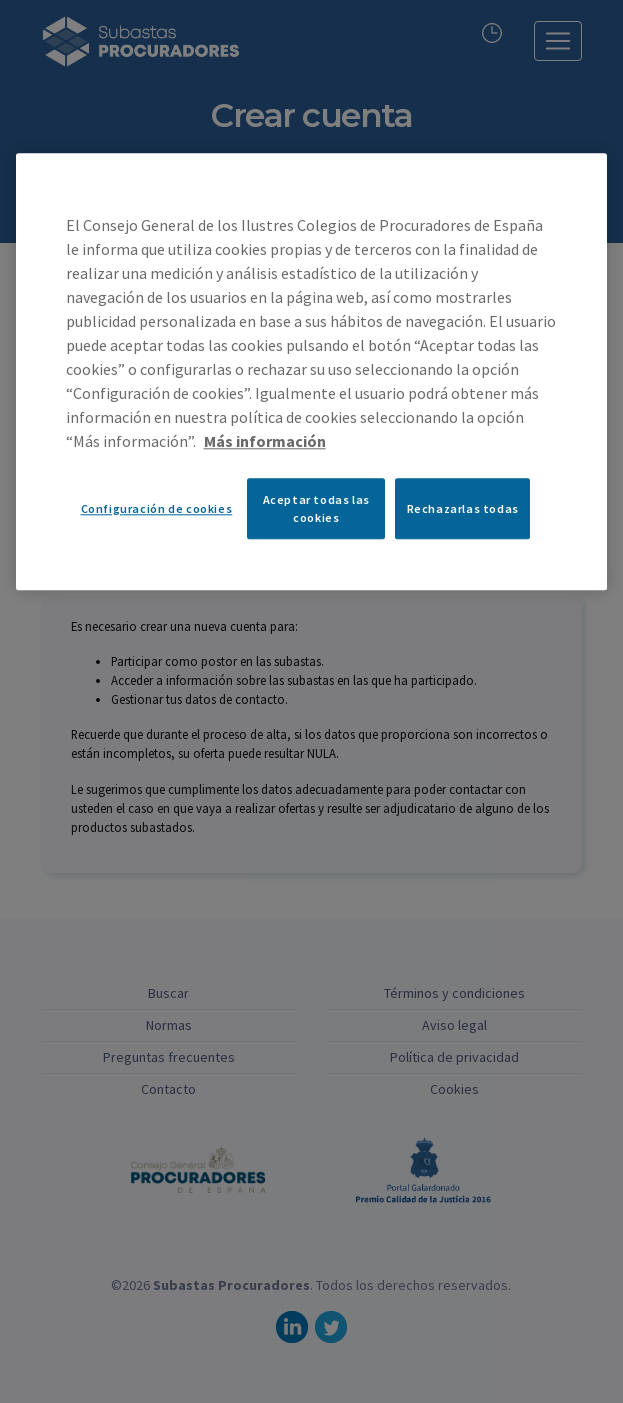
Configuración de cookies (157, 508)
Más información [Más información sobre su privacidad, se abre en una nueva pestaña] (265, 442)
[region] (312, 372)
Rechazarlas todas (463, 508)
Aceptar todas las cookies (316, 509)
